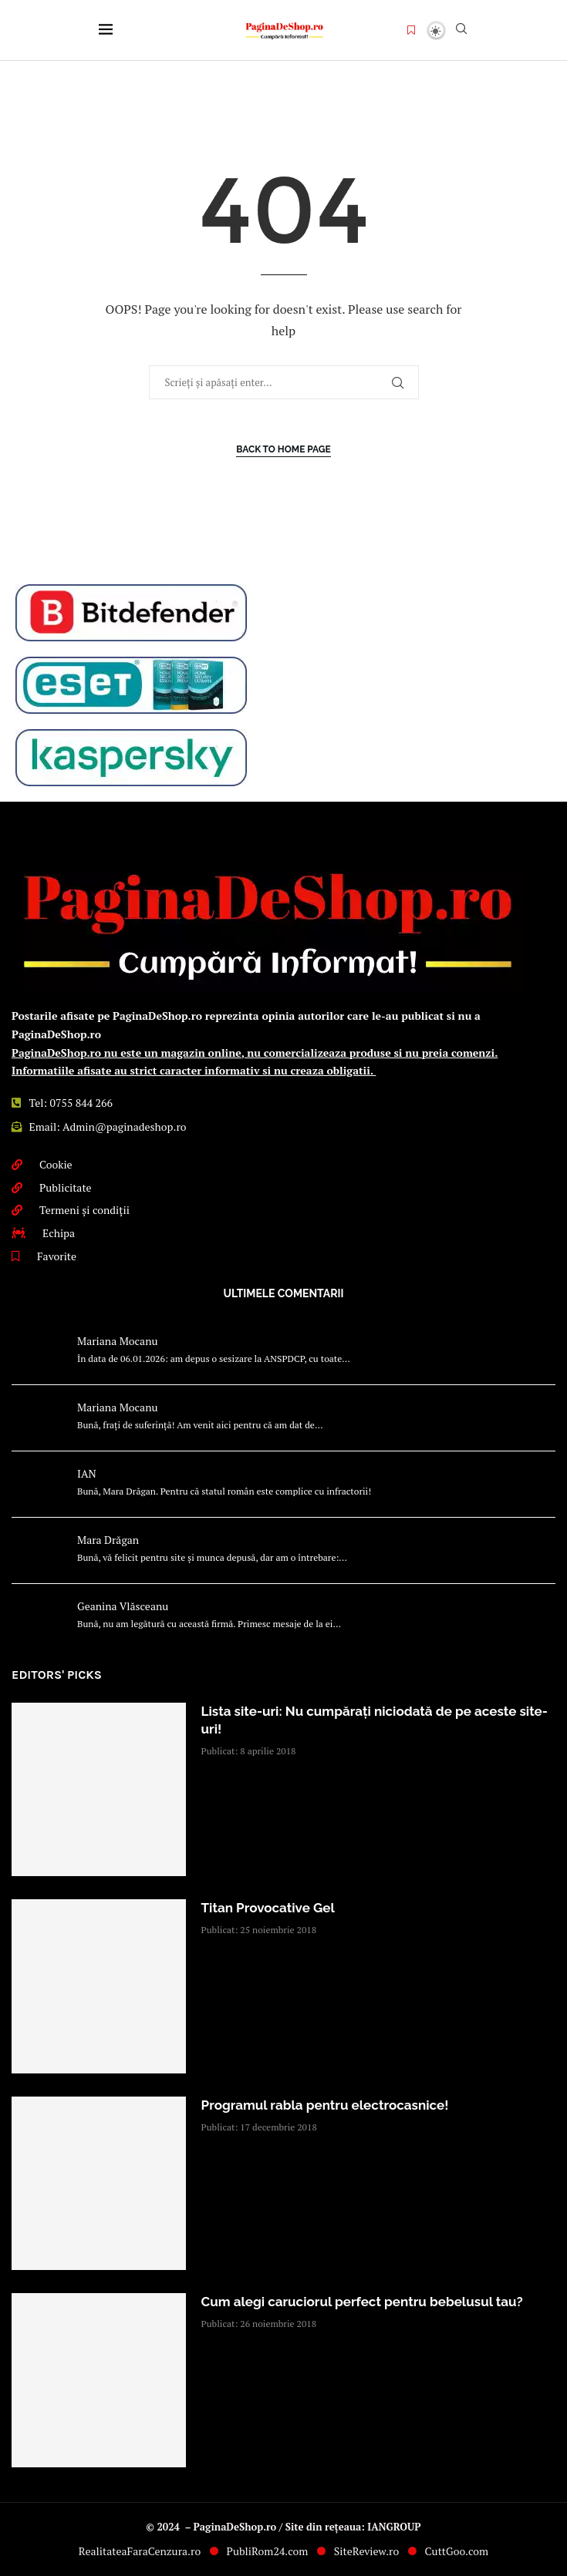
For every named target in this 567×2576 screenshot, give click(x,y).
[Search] (461, 30)
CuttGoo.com (457, 2551)
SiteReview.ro (366, 2551)
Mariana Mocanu (117, 1340)
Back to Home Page (283, 449)
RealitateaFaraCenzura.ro (140, 2551)
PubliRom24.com (268, 2551)
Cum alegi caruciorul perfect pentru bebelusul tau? (362, 2301)
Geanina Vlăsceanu (122, 1606)
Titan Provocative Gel (268, 1907)
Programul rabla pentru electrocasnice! (325, 2105)
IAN (86, 1473)
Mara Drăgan (108, 1539)
